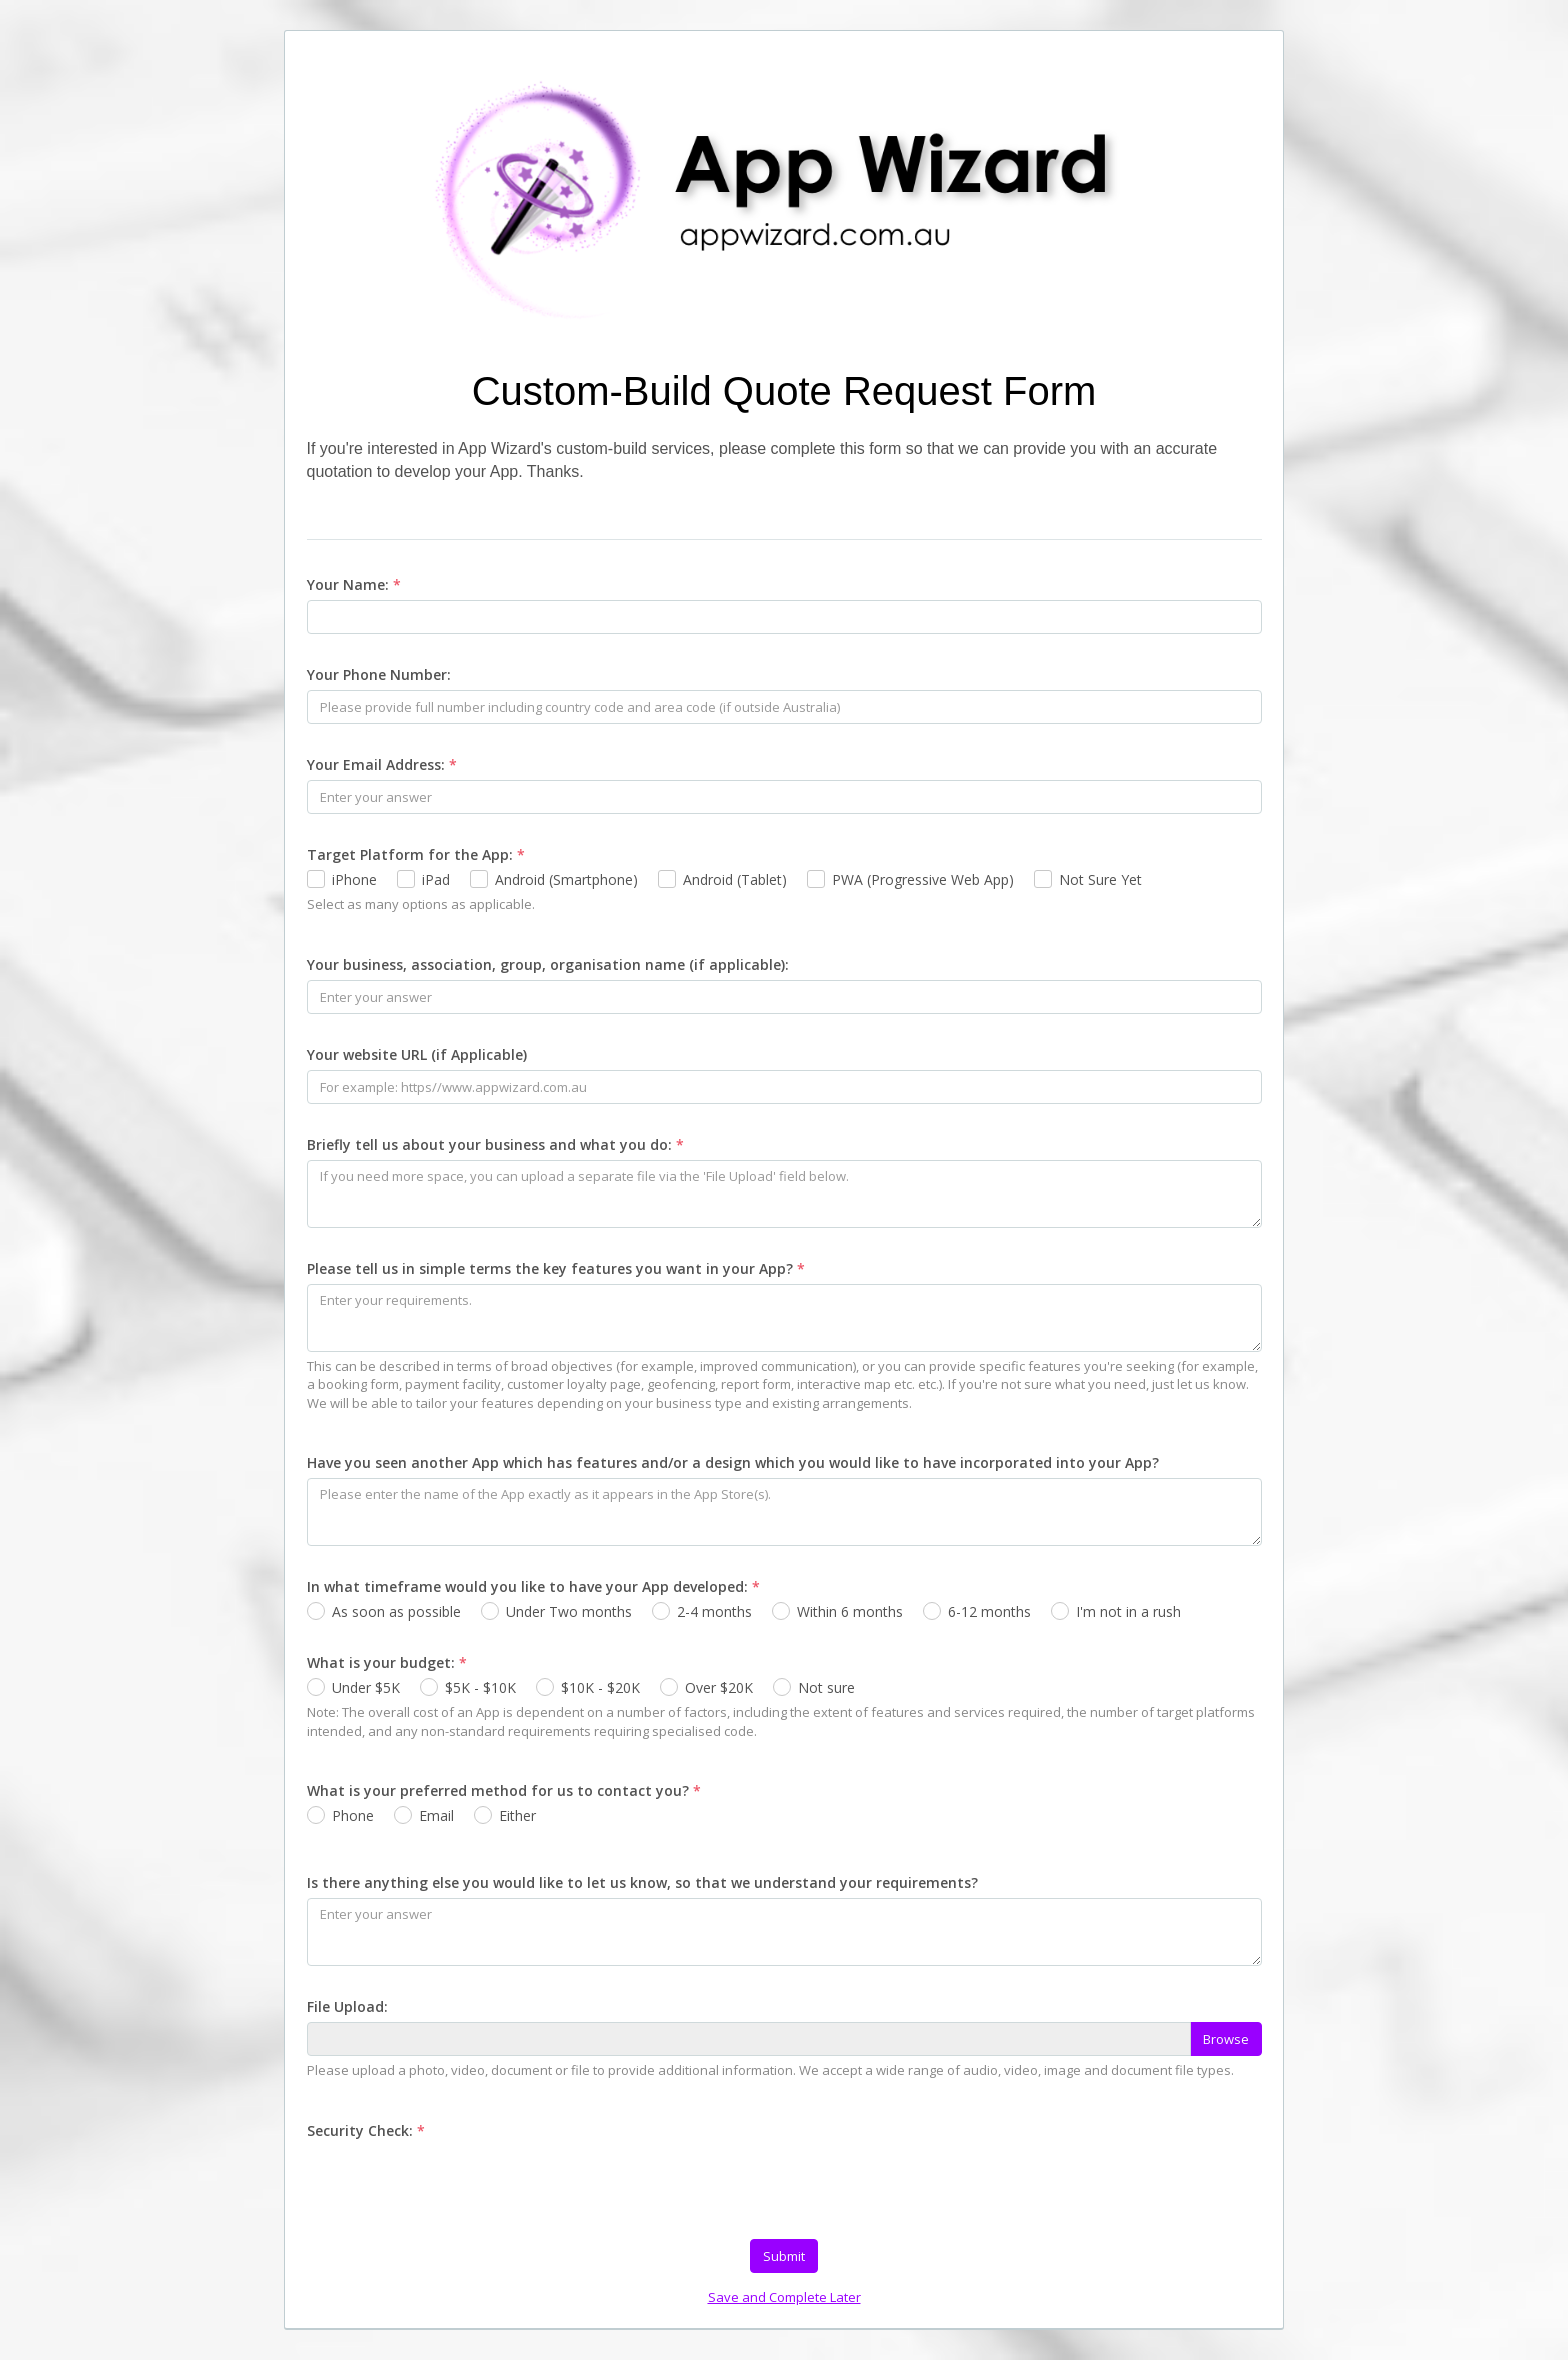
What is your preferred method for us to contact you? (504, 1790)
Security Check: (366, 2130)
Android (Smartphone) (566, 879)
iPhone (354, 879)
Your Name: (354, 584)
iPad (436, 879)
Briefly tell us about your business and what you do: (495, 1144)
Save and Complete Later (784, 2297)
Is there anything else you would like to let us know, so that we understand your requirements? (642, 1882)
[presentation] (459, 2185)
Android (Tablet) (735, 879)
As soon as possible (396, 1611)
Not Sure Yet (1100, 879)
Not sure (826, 1687)
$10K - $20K (600, 1687)
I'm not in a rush (1128, 1611)
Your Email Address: (382, 764)
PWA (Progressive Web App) (923, 879)
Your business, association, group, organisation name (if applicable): (548, 964)
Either (517, 1815)
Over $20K (719, 1687)
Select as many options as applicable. (421, 904)
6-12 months (989, 1611)
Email (436, 1815)
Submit (784, 2256)
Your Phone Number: (379, 674)
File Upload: (347, 2006)
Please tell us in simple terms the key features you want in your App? (556, 1268)
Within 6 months (850, 1611)
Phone (353, 1815)
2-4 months (714, 1611)
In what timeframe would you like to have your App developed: (533, 1586)
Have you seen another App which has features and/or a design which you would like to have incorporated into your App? (733, 1462)
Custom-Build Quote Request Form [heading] (784, 391)
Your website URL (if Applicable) (417, 1054)
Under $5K (366, 1687)
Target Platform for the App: (416, 854)
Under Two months (569, 1611)
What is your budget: (387, 1662)
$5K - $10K (480, 1687)
